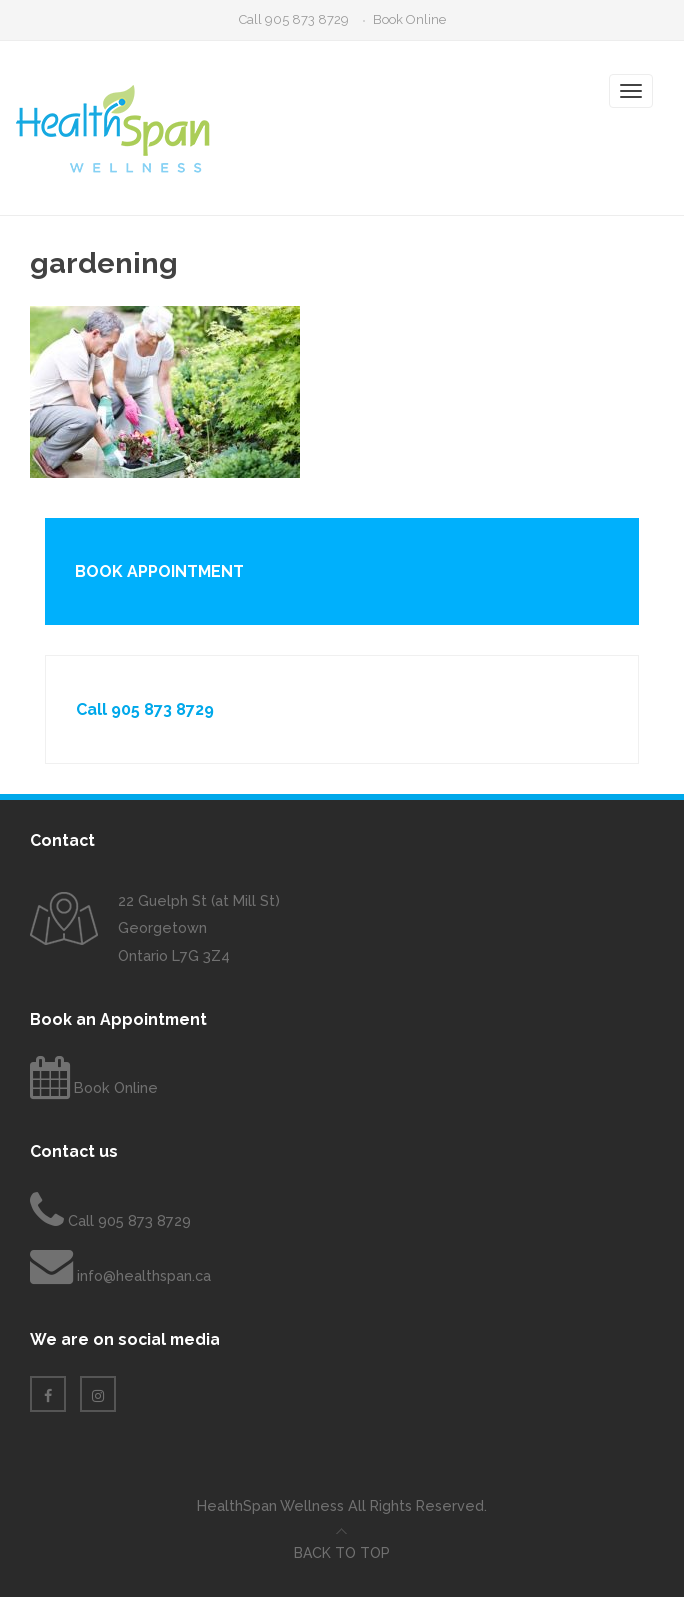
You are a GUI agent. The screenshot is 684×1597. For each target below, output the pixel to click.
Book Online (409, 19)
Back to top (342, 1553)
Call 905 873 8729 (294, 19)
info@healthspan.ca (144, 1275)
